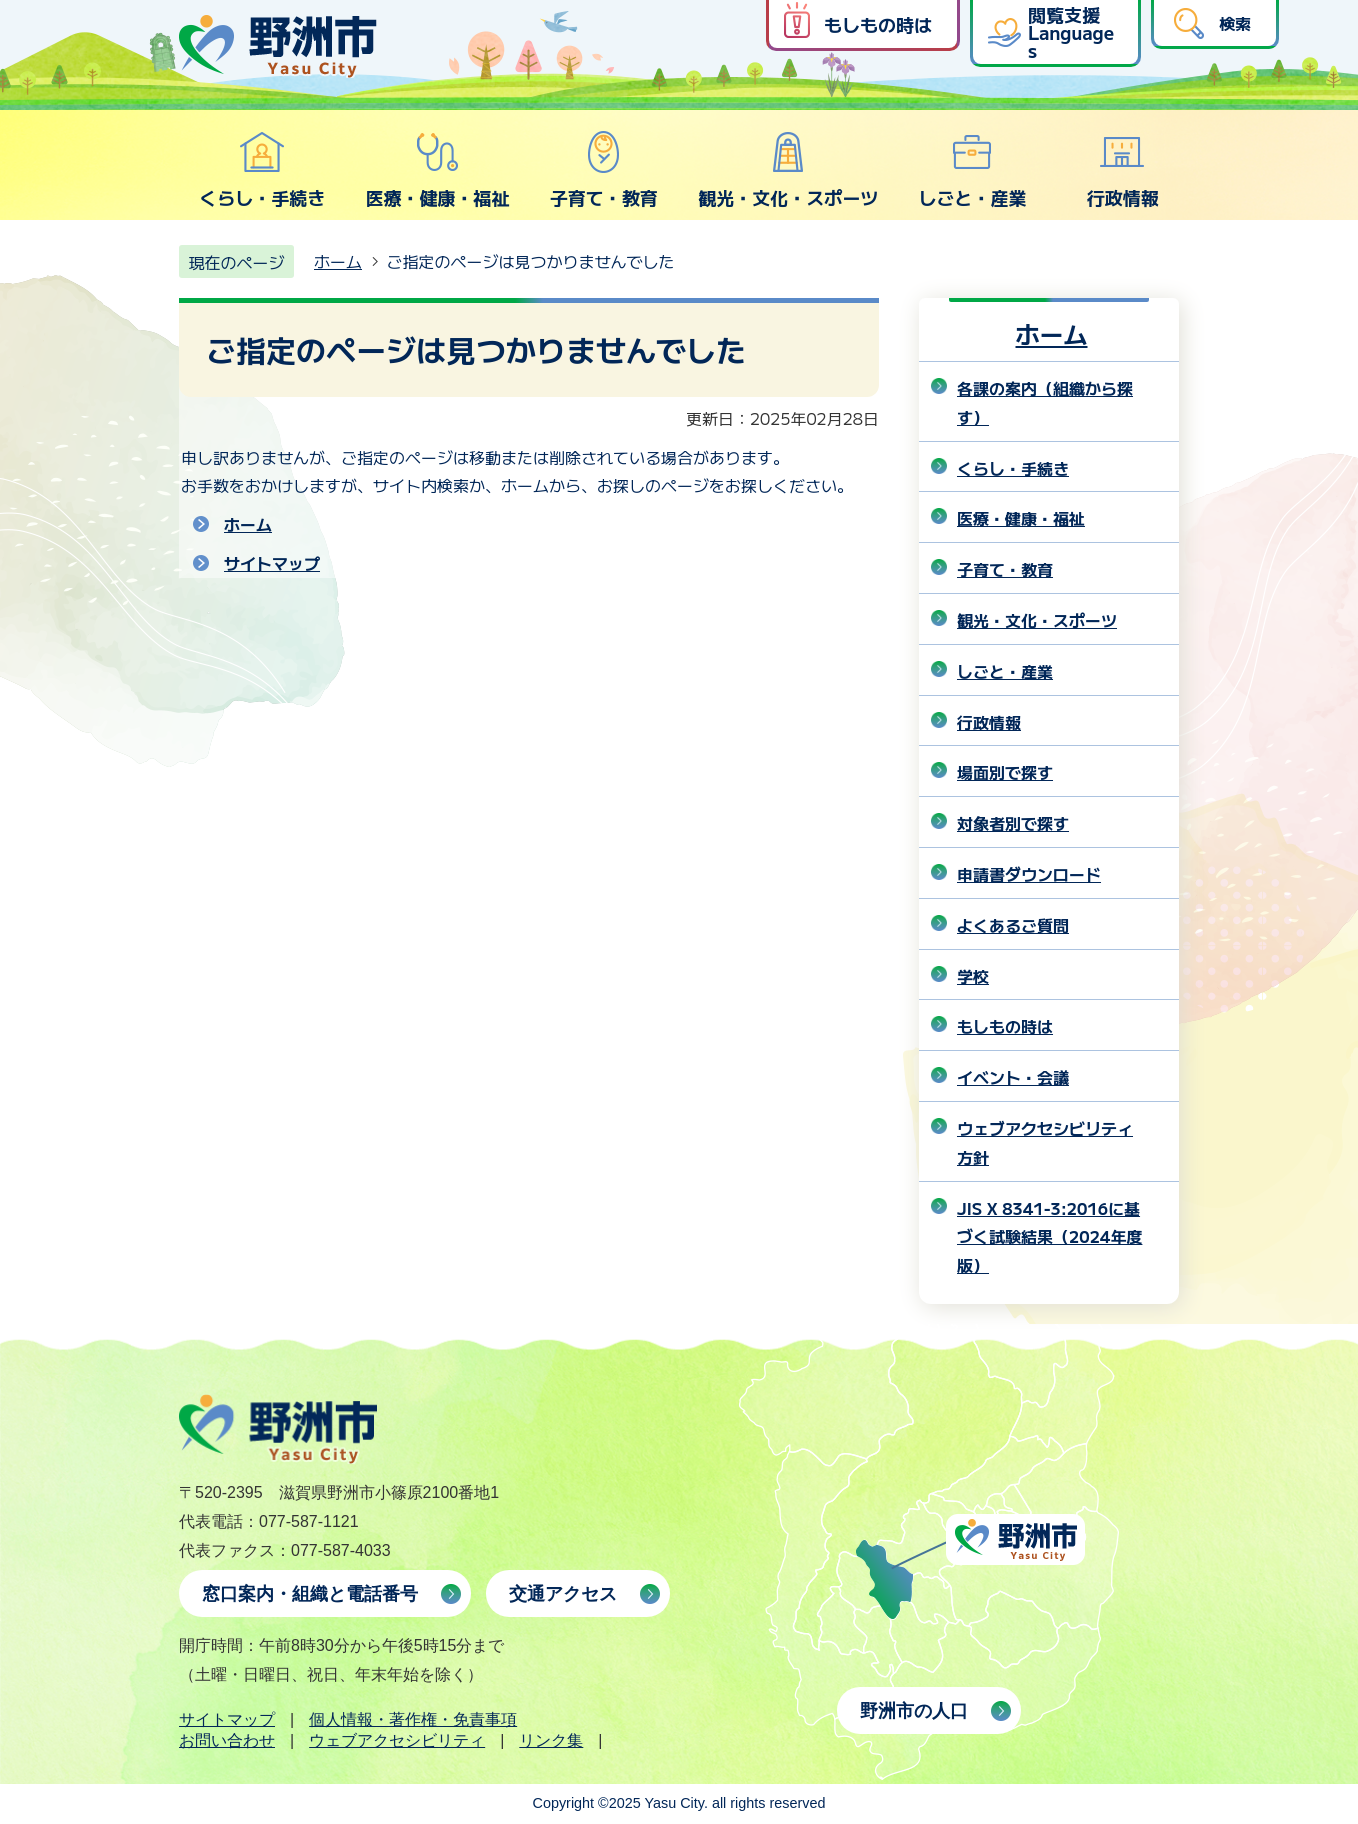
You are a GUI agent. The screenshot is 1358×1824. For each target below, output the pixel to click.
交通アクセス (563, 1594)
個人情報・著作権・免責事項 (413, 1719)
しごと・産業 (972, 170)
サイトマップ (272, 563)
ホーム (338, 261)
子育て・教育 (604, 170)
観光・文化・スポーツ (788, 170)
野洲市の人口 (914, 1711)
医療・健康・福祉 (437, 170)
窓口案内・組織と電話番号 (310, 1594)
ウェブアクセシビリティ (397, 1740)
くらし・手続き (262, 170)
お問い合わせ (227, 1740)
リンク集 (551, 1740)
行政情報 (1123, 170)
